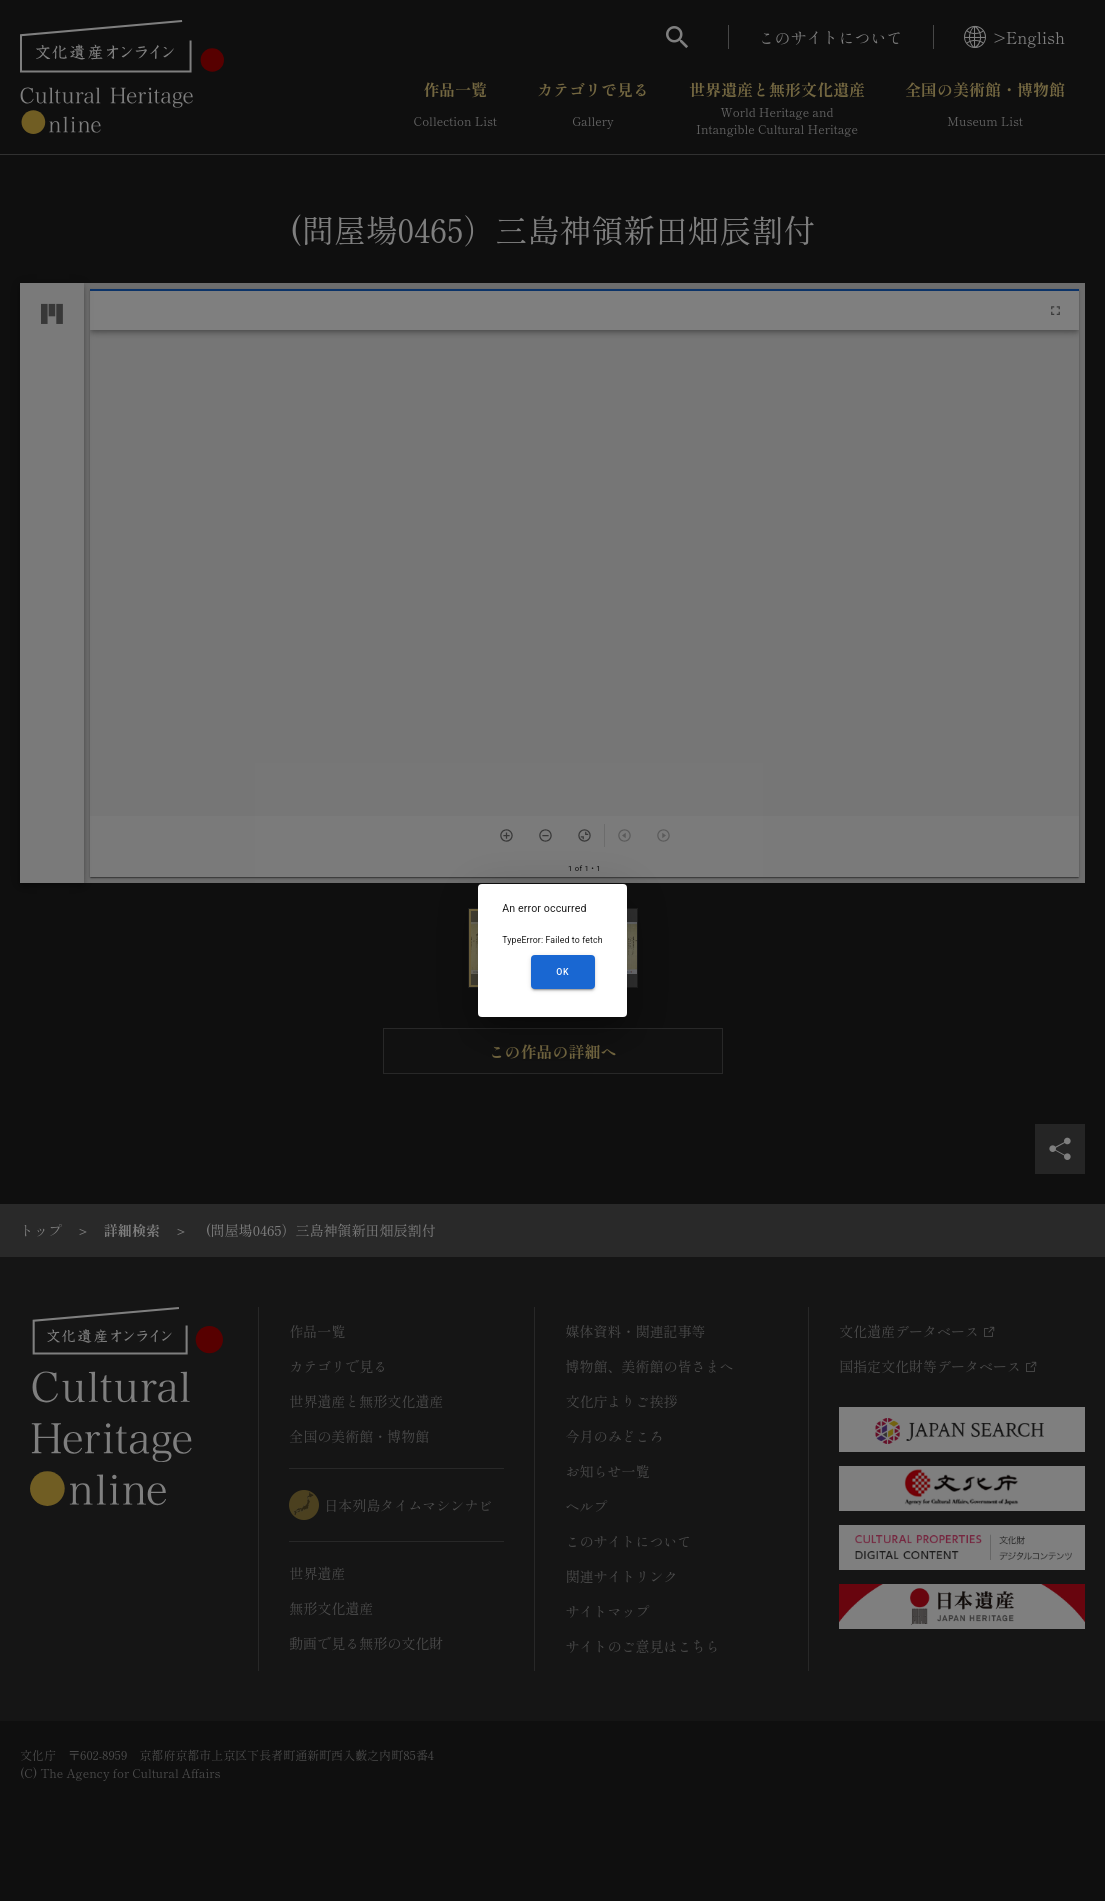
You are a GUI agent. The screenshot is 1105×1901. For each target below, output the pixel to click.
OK (562, 972)
